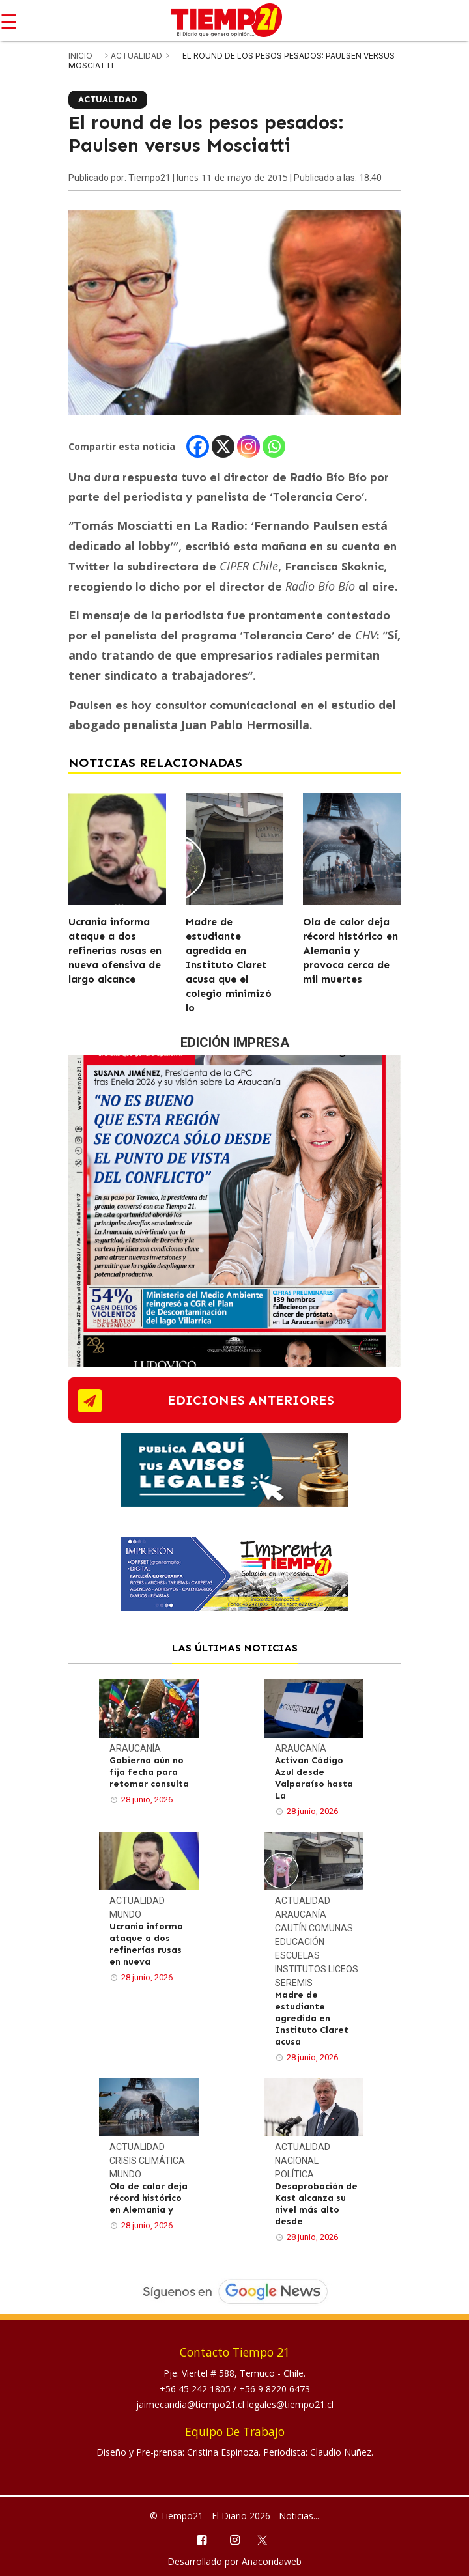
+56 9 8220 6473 (274, 2389)
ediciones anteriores (250, 1400)
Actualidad (137, 56)
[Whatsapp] (274, 446)
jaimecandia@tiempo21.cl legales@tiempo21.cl (235, 2404)
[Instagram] (248, 446)
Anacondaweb (272, 2561)
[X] (223, 446)
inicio (80, 56)
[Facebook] (197, 446)
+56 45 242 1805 (196, 2389)
